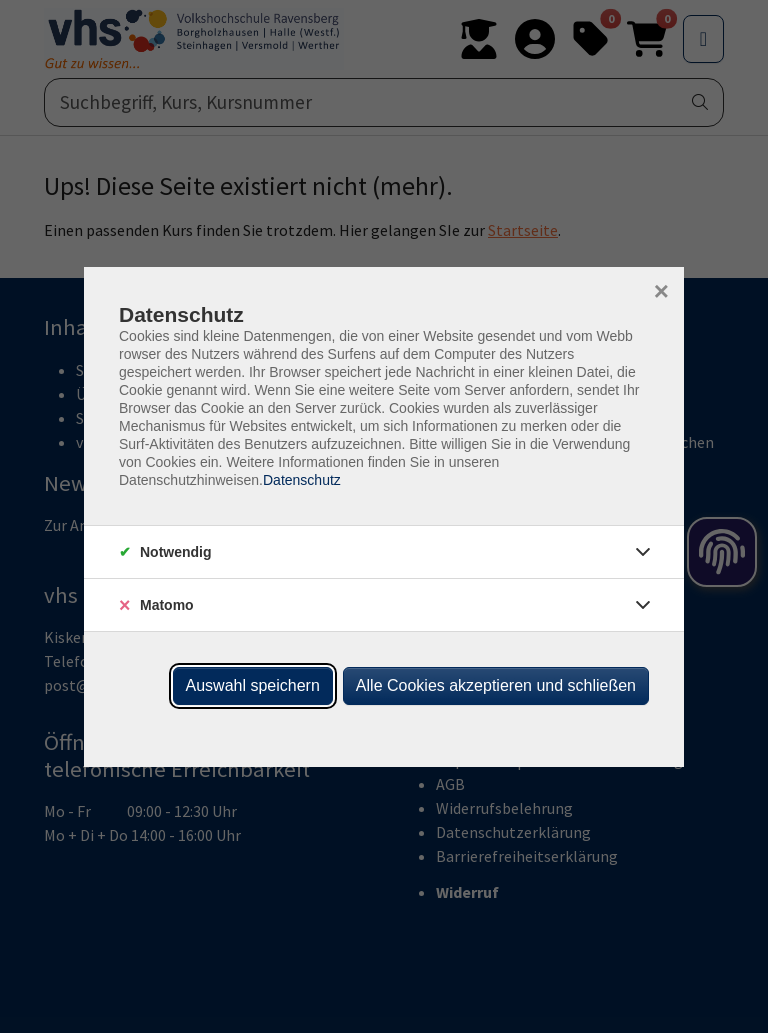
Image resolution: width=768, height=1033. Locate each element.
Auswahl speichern (253, 685)
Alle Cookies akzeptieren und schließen (496, 685)
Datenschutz (302, 480)
